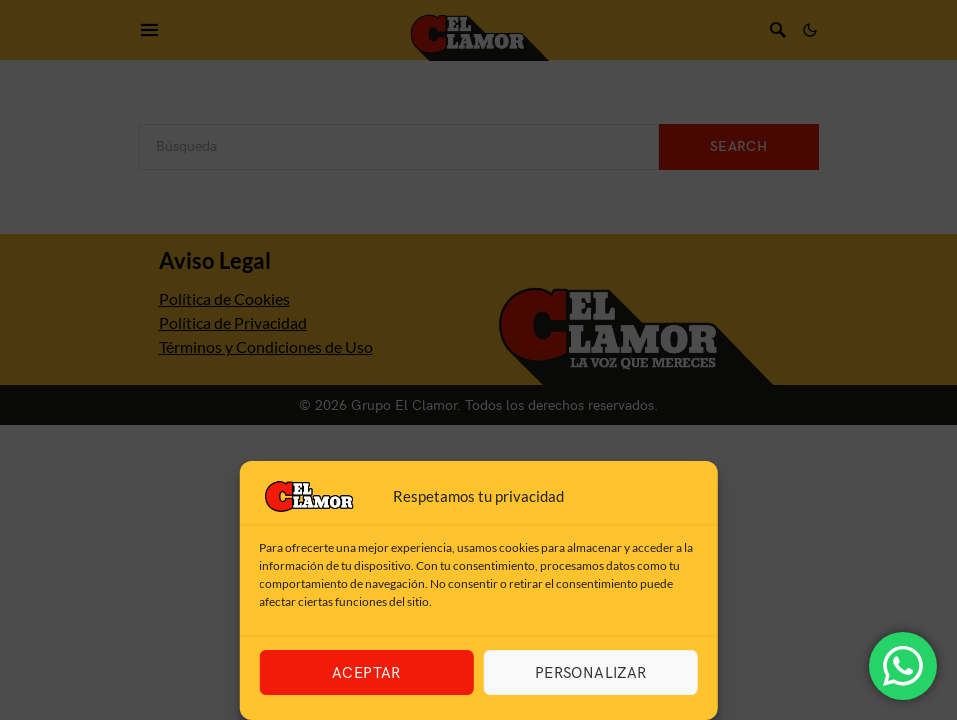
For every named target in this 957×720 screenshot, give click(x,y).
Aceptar (366, 673)
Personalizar (591, 673)
